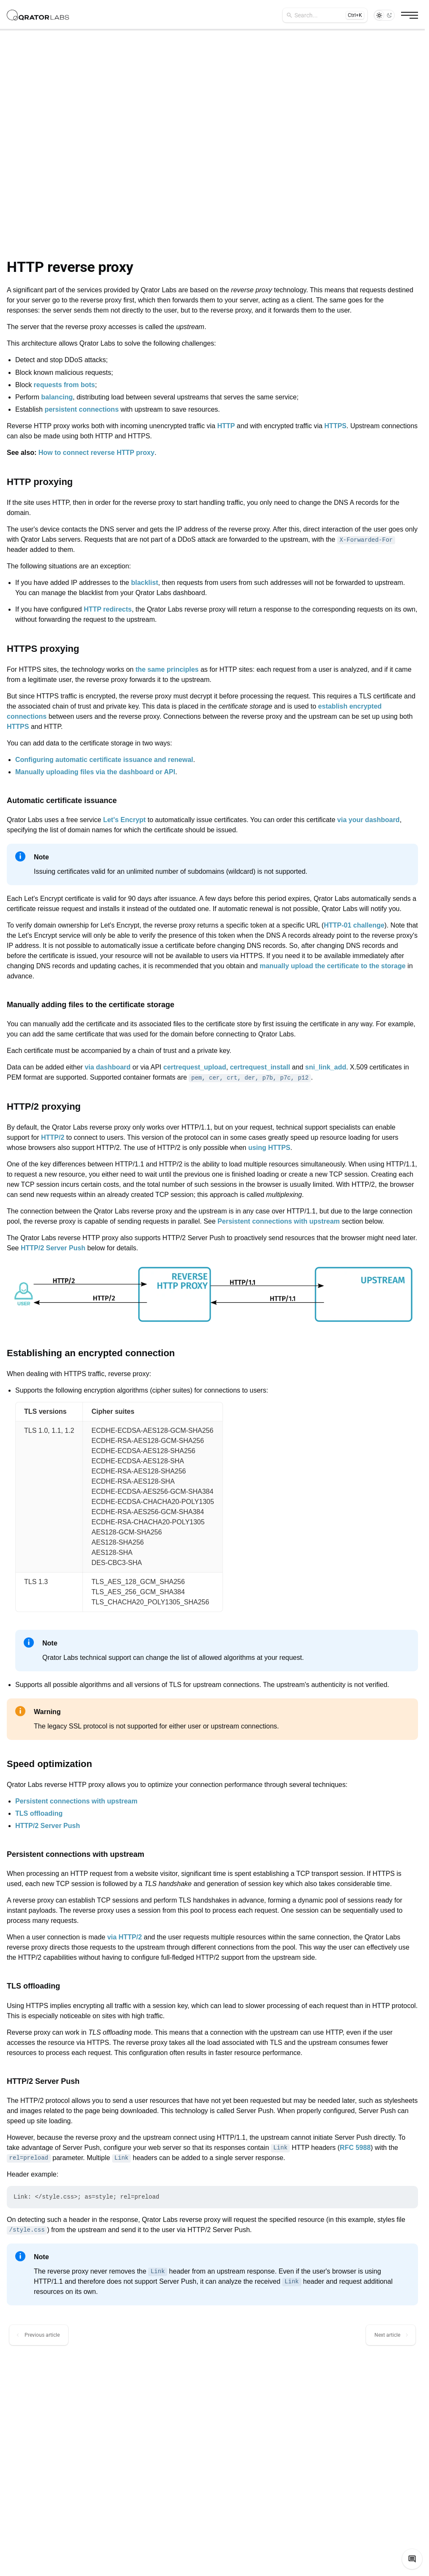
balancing (57, 397)
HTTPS (335, 425)
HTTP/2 (52, 1137)
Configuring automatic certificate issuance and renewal (104, 759)
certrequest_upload (194, 1067)
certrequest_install (260, 1067)
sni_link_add (325, 1067)
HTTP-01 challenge (354, 925)
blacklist (144, 582)
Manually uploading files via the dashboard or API (95, 772)
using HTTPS (269, 1147)
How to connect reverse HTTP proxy (96, 452)
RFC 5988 (355, 2147)
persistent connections (81, 409)
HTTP (226, 425)
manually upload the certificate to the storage (333, 965)
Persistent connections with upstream (278, 1221)
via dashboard (107, 1067)
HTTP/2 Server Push (53, 1248)
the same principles (166, 669)
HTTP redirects (108, 609)
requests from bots (64, 384)
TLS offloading (39, 1813)
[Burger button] (409, 15)
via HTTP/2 (124, 1937)
